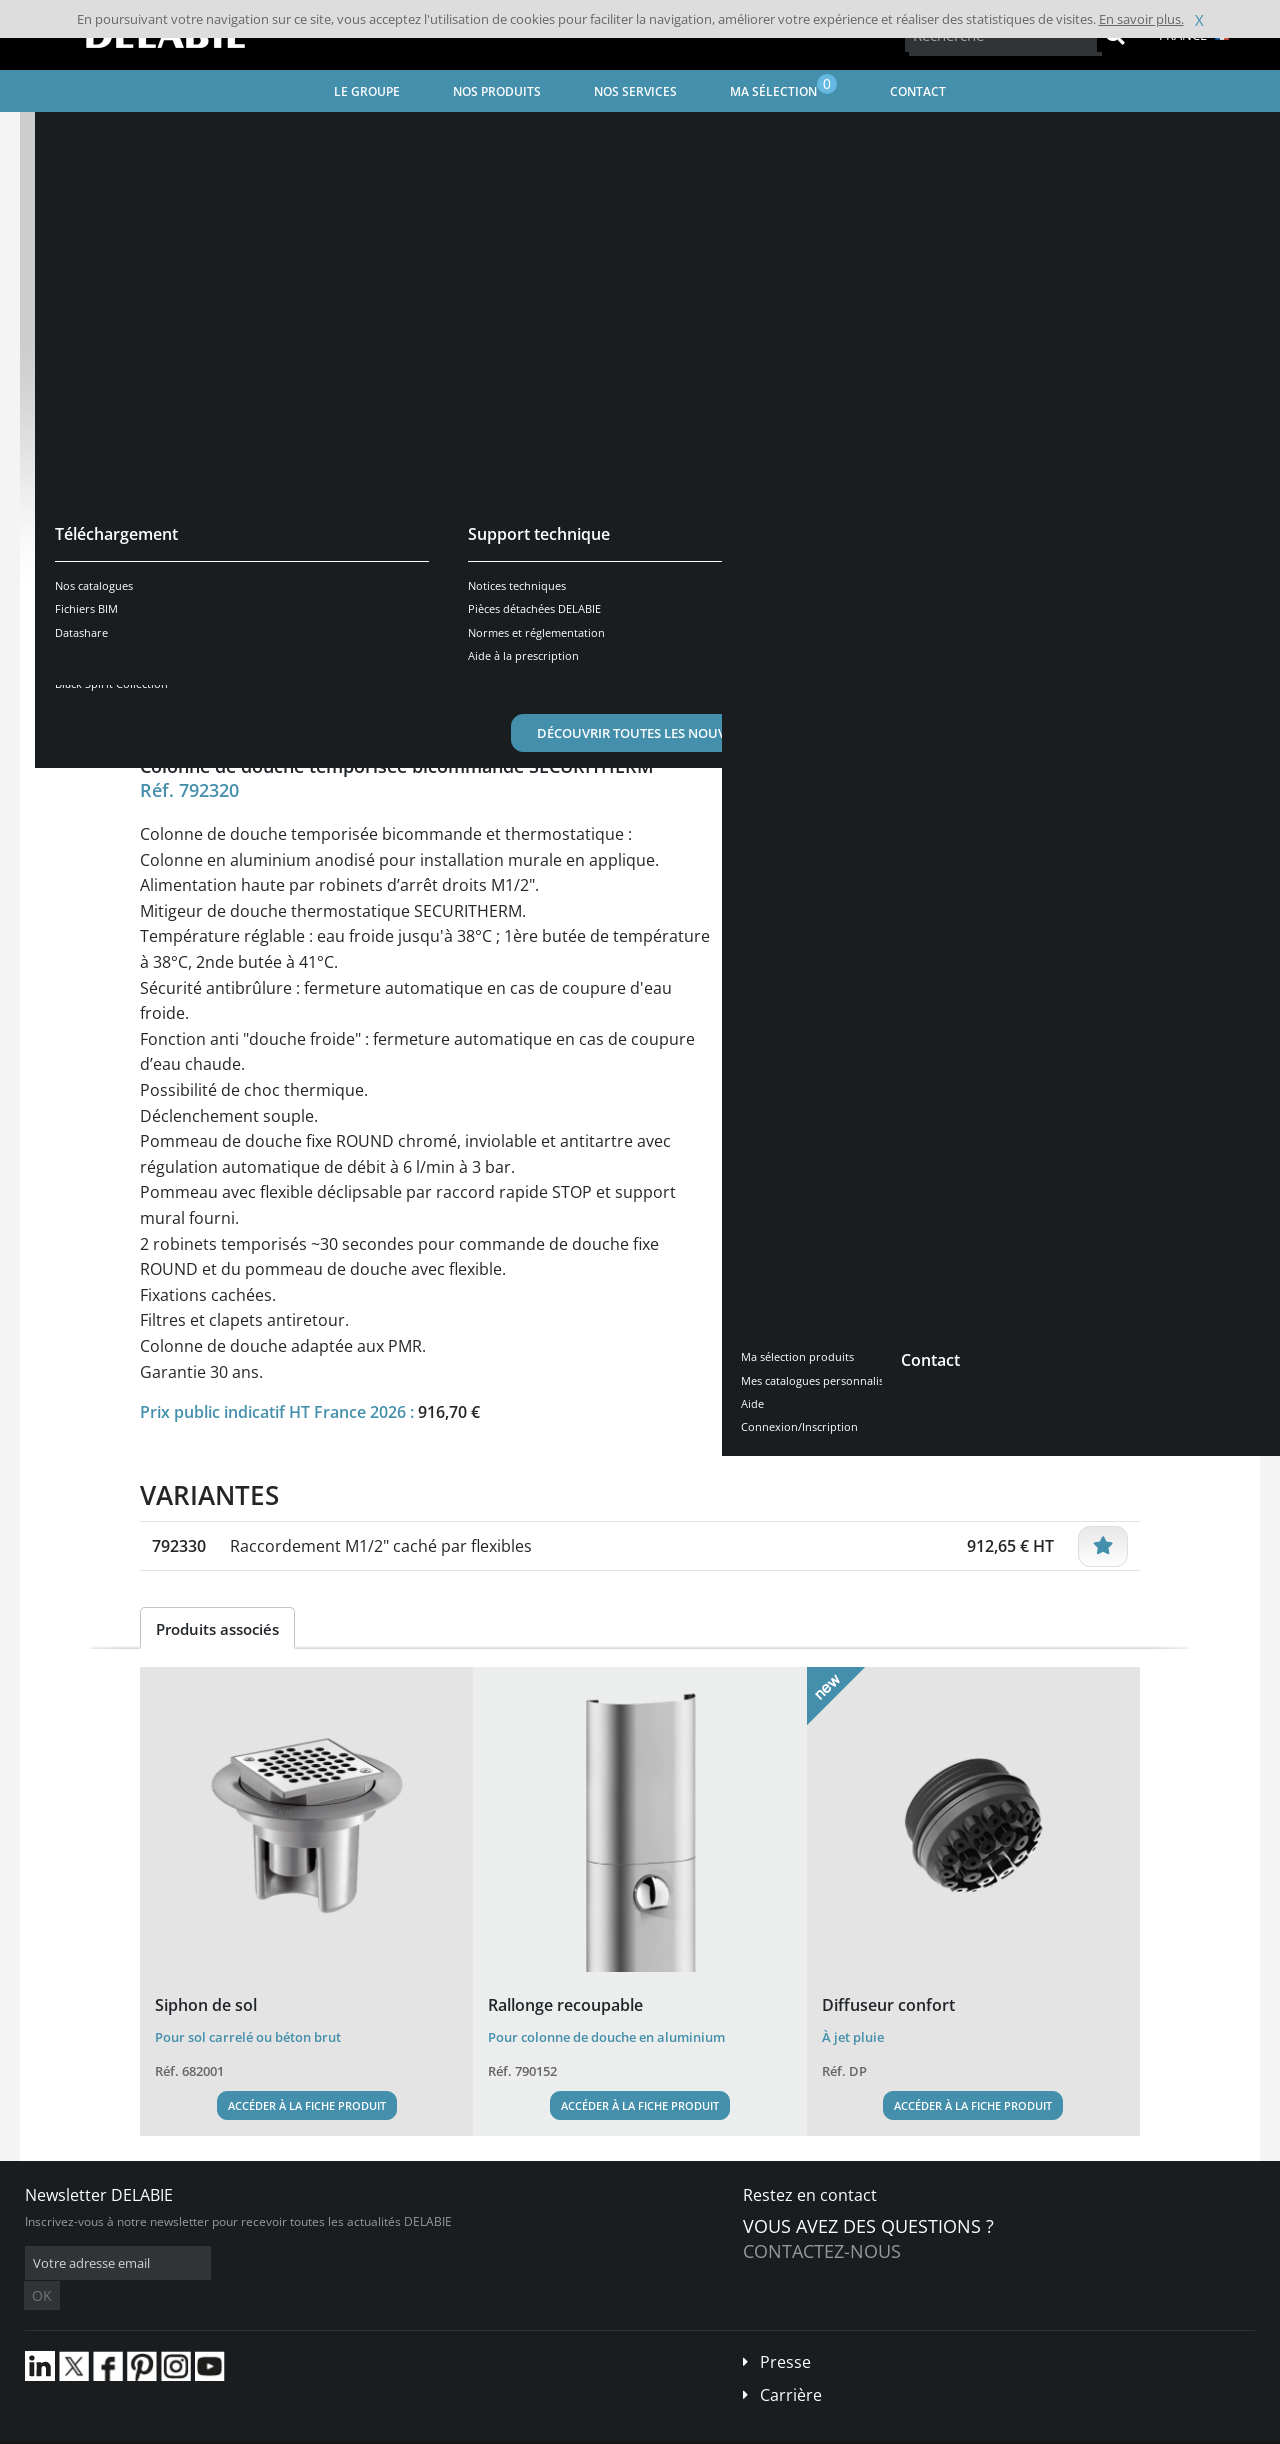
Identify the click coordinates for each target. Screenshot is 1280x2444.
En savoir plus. (1141, 19)
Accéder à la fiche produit (307, 2105)
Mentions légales (327, 2428)
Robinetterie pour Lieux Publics (299, 135)
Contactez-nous (822, 2251)
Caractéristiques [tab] (343, 665)
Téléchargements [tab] (496, 665)
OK (342, 2263)
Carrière (791, 2365)
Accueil (66, 135)
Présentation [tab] (203, 665)
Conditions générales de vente (187, 2428)
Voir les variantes (232, 603)
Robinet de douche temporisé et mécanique (540, 135)
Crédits (409, 2428)
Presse (785, 2332)
